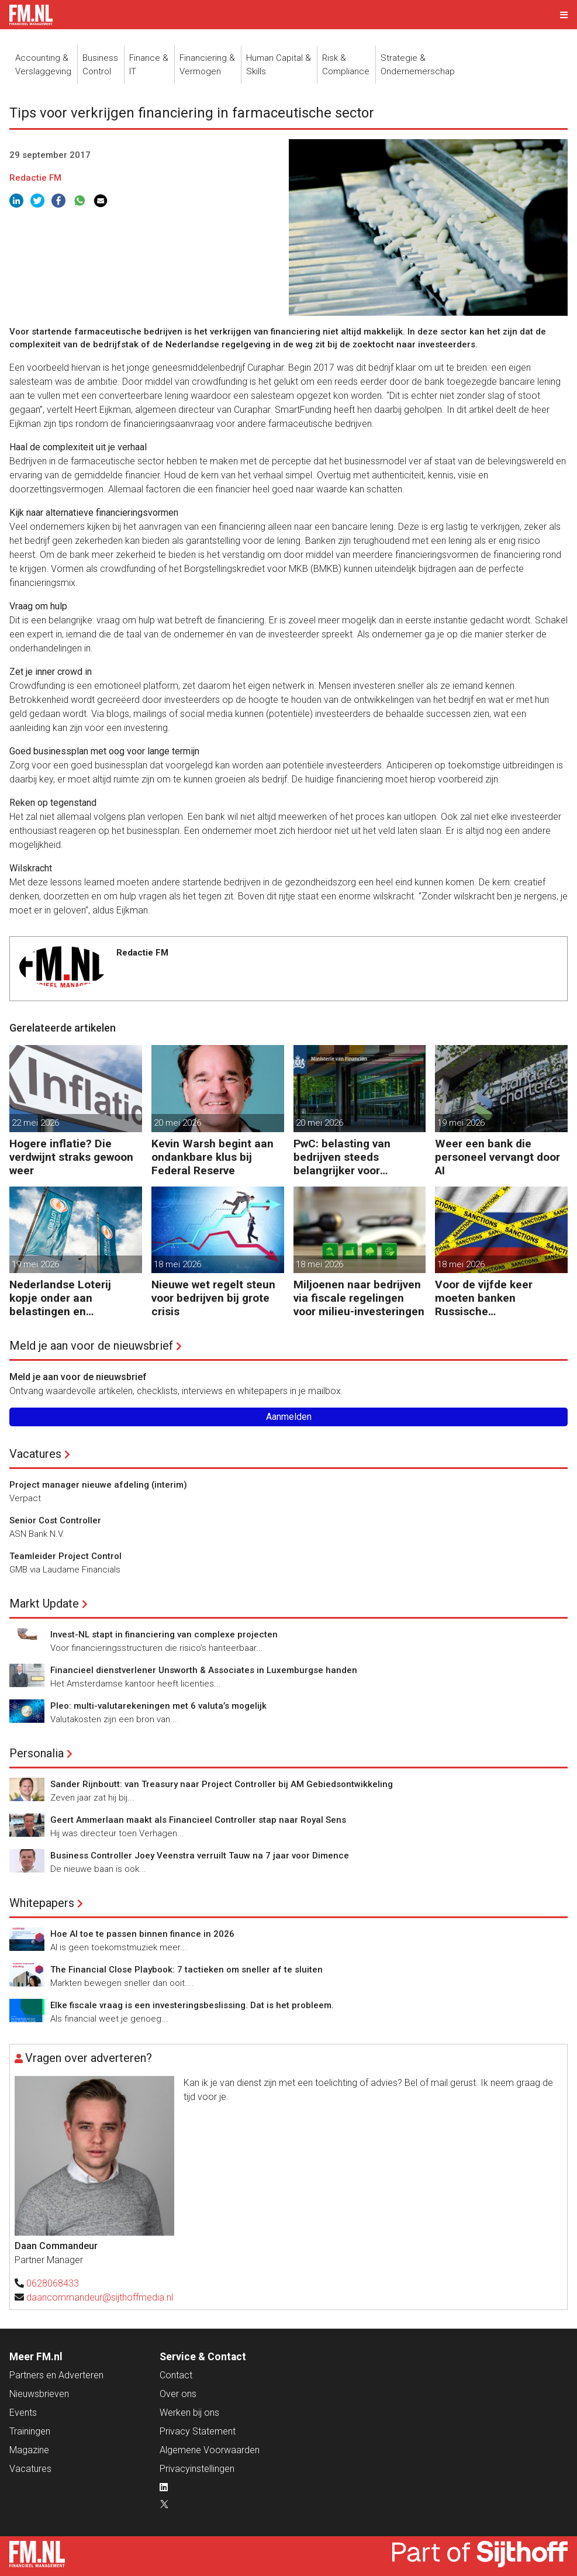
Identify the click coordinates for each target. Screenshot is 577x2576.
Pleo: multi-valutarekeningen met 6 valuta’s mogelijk (158, 1706)
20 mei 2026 (177, 1123)
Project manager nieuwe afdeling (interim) (98, 1485)
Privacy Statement (198, 2431)
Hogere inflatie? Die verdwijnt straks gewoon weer (71, 1157)
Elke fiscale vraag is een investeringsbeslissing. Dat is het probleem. (192, 2005)
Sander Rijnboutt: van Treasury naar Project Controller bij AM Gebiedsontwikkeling (221, 1784)
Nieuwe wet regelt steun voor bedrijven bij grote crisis (213, 1298)
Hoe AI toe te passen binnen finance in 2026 (142, 1934)
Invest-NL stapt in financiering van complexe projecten (164, 1634)
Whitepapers (41, 1903)
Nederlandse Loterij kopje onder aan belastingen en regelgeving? (60, 1298)
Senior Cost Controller (55, 1520)
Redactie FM (35, 178)
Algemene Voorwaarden (210, 2450)
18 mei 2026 (177, 1264)
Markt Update (44, 1603)
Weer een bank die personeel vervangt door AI (497, 1157)
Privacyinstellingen (197, 2468)
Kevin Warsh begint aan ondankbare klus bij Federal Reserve (212, 1157)
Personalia (36, 1753)
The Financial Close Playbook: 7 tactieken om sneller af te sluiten (186, 1969)
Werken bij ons (189, 2412)
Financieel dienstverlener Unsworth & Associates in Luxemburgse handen (203, 1670)
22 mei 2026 (35, 1123)
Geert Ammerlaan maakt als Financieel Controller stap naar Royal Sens (198, 1820)
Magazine (29, 2450)
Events (23, 2412)
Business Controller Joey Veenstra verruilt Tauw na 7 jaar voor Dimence (199, 1855)
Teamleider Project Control (65, 1556)
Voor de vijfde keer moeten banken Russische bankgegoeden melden (494, 1298)
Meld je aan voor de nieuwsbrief (91, 1346)
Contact (176, 2375)
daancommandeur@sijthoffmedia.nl (99, 2297)
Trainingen (29, 2431)
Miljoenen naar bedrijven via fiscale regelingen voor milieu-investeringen (358, 1298)
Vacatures (35, 1454)
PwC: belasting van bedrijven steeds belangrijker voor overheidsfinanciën (342, 1157)
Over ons (178, 2393)
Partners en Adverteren (56, 2375)
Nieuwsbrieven (39, 2393)
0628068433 (52, 2283)
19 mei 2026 (461, 1123)
